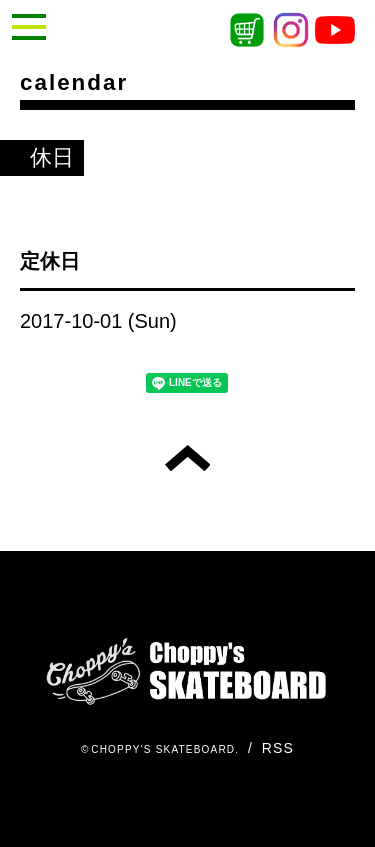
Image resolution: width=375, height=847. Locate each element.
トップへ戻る (187, 458)
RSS (278, 748)
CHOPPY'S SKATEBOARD (163, 749)
